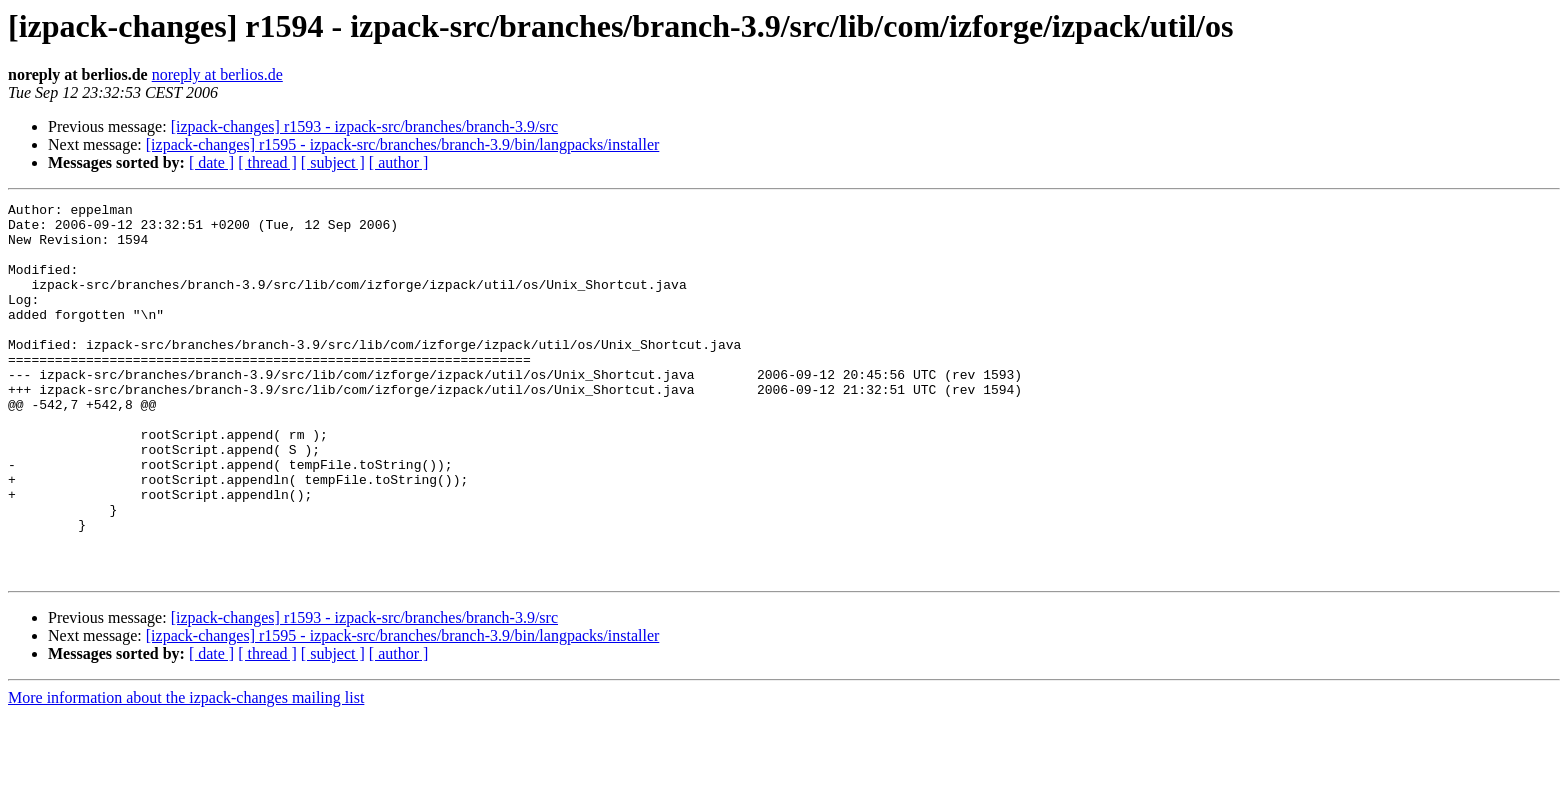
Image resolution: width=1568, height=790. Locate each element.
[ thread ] (267, 162)
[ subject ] (333, 162)
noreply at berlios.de (217, 74)
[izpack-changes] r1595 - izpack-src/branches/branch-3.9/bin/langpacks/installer (403, 144)
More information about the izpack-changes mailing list (186, 772)
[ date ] (211, 162)
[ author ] (399, 162)
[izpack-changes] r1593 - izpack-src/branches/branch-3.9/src (364, 126)
